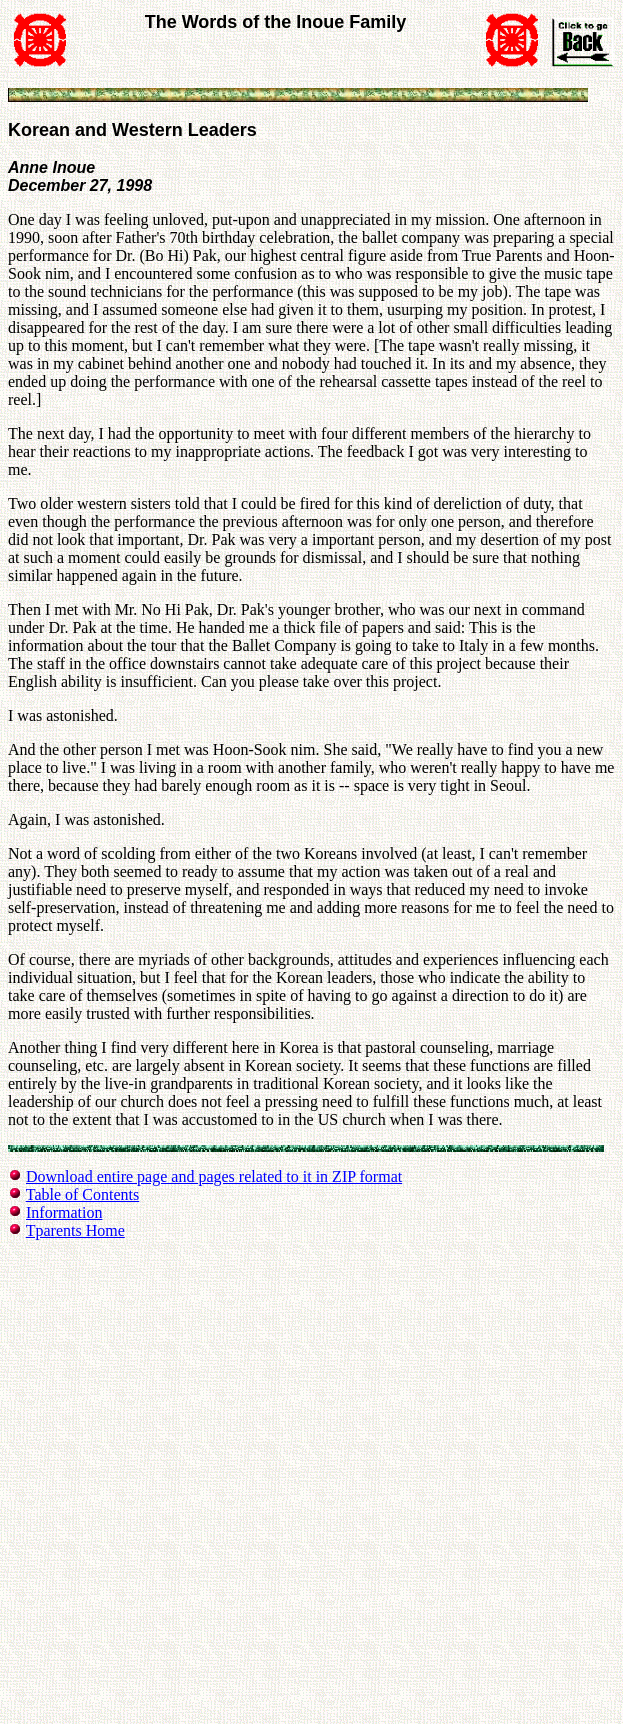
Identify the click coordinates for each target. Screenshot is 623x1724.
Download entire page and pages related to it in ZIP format (214, 1176)
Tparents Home (75, 1230)
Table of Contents (83, 1194)
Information (64, 1212)
